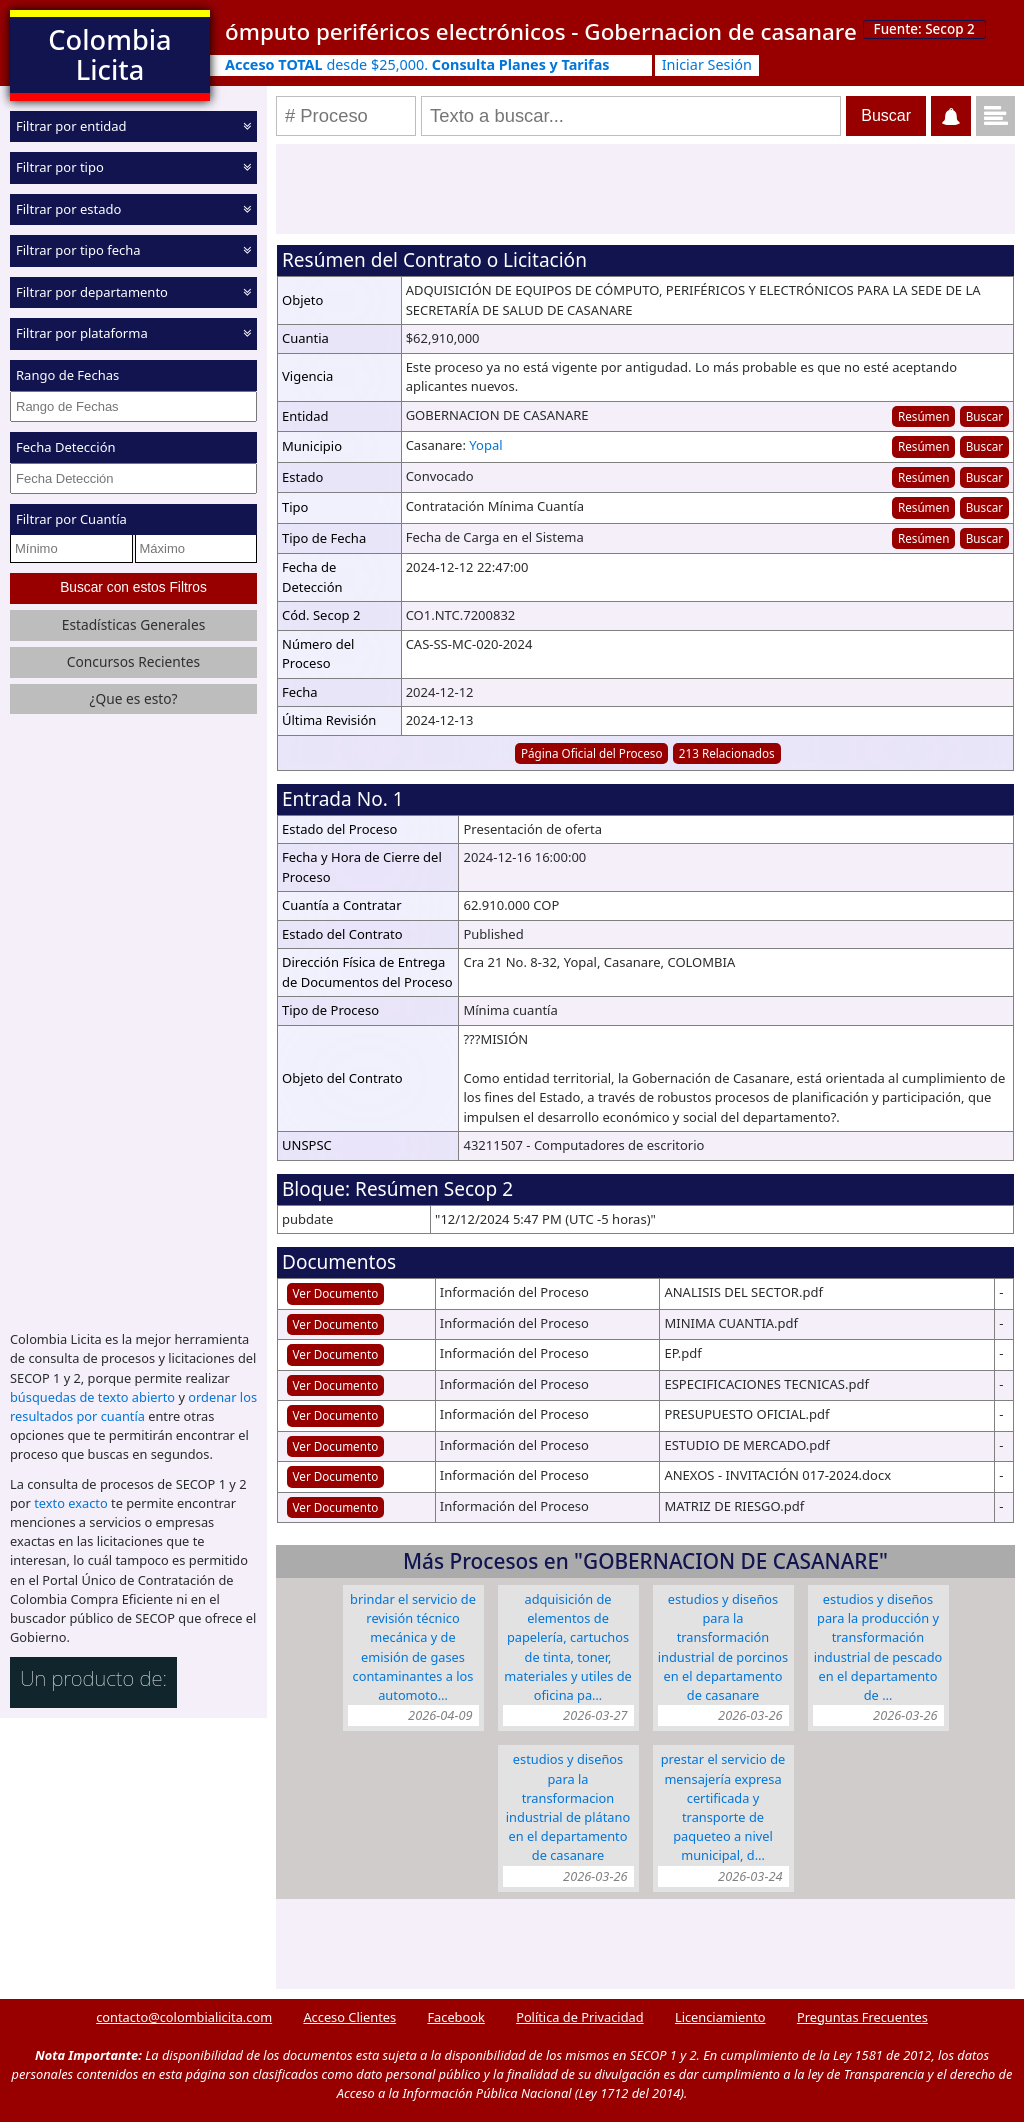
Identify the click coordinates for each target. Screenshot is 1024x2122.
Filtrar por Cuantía (71, 519)
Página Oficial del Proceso (592, 753)
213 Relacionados (727, 753)
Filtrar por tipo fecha (78, 250)
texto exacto (70, 1502)
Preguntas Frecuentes (862, 2017)
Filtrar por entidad (71, 126)
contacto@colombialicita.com (184, 2017)
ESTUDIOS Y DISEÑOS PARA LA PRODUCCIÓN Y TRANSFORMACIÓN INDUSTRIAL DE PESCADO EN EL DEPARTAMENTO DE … (878, 1647)
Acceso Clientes (349, 2017)
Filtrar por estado (68, 209)
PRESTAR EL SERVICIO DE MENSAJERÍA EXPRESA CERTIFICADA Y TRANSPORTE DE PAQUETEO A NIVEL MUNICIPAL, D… (723, 1807)
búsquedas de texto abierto (92, 1396)
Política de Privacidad (579, 2017)
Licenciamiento (720, 2017)
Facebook (455, 2017)
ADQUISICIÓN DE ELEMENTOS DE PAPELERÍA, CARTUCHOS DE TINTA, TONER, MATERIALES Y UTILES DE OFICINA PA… (567, 1647)
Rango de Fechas (67, 375)
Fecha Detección (66, 447)
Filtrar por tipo (60, 167)
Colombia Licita (109, 54)
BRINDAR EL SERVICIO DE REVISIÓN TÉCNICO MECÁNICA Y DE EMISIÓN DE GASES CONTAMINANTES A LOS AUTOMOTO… (413, 1647)
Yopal (485, 445)
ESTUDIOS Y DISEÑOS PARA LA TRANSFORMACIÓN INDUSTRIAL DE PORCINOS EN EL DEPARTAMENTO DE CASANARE (723, 1647)
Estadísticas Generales (134, 623)
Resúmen (923, 416)
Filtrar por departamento (92, 292)
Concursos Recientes (133, 660)
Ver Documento (336, 1293)
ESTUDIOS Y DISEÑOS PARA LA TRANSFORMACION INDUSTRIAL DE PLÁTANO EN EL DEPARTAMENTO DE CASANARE (568, 1807)
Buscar (984, 416)
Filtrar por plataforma (82, 333)
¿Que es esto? (133, 697)
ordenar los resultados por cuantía (133, 1405)
